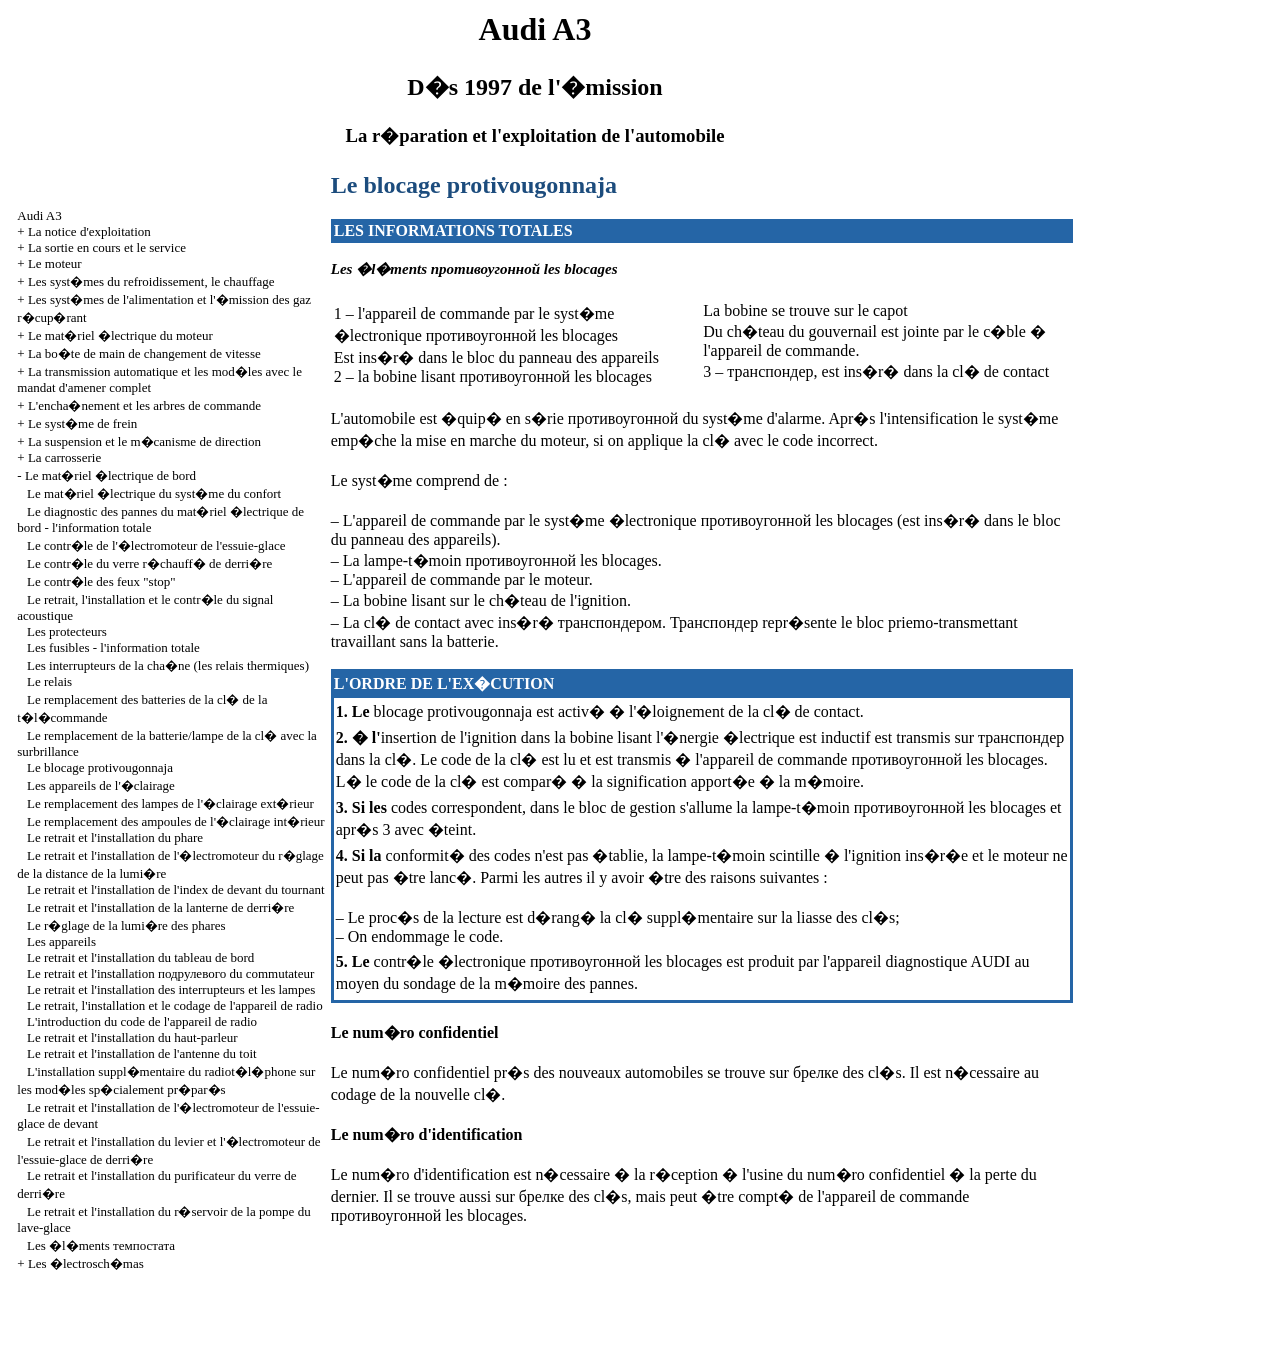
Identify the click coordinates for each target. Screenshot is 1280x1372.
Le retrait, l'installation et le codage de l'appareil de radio (175, 1005)
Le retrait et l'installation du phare (115, 837)
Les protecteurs (67, 631)
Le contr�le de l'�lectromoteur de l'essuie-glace (156, 545)
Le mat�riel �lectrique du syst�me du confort (154, 493)
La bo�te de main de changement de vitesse (144, 353)
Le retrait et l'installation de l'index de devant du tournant (175, 889)
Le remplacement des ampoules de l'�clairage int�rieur (176, 821)
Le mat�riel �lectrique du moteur (120, 335)
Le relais (49, 681)
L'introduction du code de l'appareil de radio (142, 1021)
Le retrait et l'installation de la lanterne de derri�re (160, 907)
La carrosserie (64, 457)
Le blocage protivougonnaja (100, 767)
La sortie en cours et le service (107, 247)
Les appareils (61, 941)
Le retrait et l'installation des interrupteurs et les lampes (171, 989)
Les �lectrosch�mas (86, 1263)
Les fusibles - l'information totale (113, 647)
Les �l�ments (101, 1245)
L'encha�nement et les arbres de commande (144, 405)
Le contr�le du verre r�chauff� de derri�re (149, 563)
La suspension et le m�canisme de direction (144, 441)
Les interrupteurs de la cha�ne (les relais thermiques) (168, 665)
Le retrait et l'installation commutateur (170, 973)
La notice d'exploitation (89, 231)
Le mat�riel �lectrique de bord (110, 475)
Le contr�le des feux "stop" (101, 581)
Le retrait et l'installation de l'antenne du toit (142, 1053)
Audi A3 (39, 215)
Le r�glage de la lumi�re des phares (126, 925)
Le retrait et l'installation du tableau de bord (140, 957)
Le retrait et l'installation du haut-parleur (132, 1037)
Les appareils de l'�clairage (101, 785)
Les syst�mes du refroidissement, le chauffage (151, 281)
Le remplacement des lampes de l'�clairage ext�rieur (170, 803)
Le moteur (55, 263)
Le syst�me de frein (82, 423)
